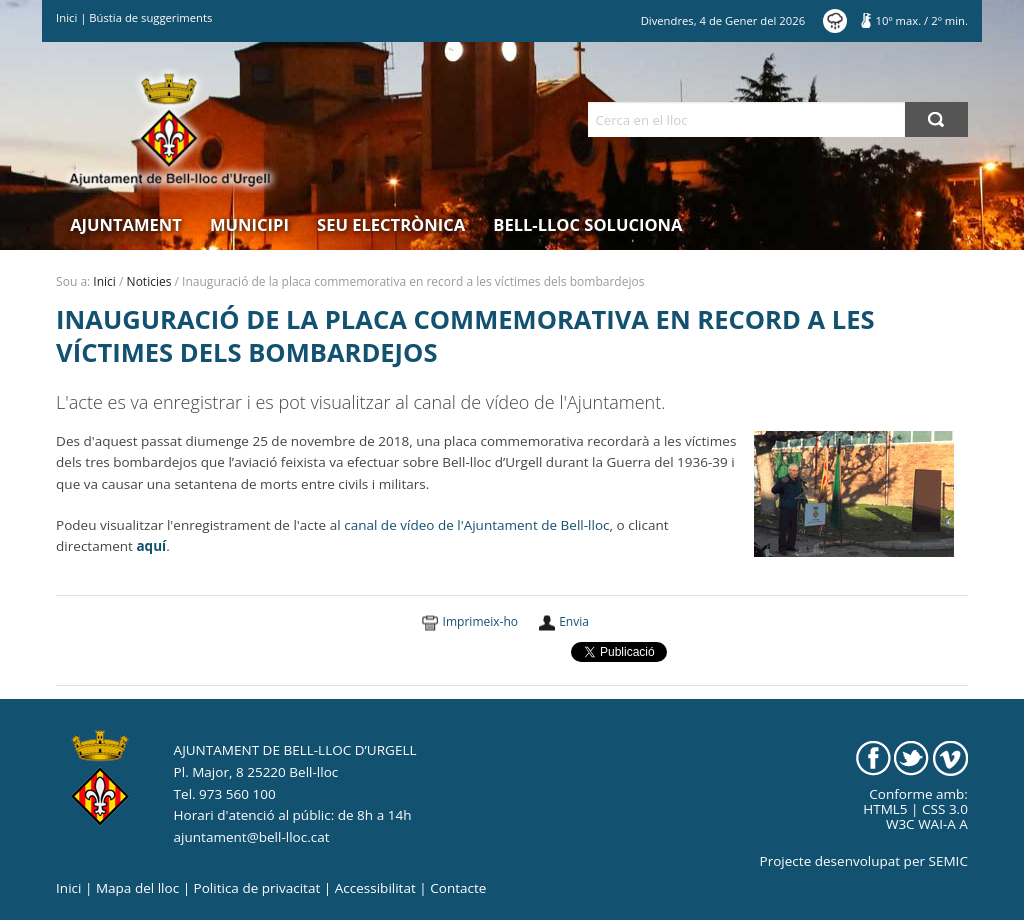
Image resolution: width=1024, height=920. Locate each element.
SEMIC (948, 861)
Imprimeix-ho (480, 621)
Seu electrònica (391, 224)
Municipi (249, 224)
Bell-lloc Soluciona (587, 224)
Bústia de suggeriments (150, 17)
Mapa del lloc (137, 888)
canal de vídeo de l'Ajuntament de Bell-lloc (476, 525)
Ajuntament (126, 224)
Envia (574, 621)
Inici (66, 17)
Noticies (149, 281)
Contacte (458, 888)
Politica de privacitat (257, 888)
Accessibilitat (375, 888)
